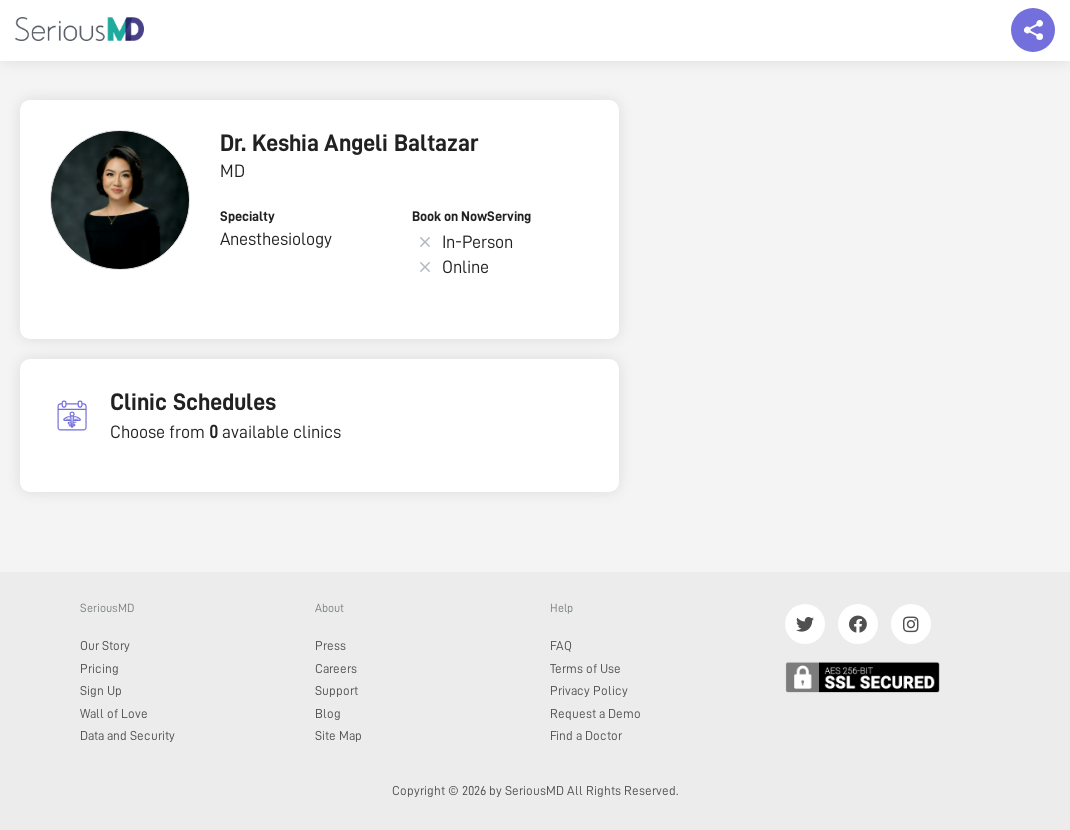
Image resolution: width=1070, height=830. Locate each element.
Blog (328, 713)
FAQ (561, 645)
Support (336, 690)
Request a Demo (595, 713)
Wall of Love (114, 713)
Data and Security (127, 735)
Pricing (99, 668)
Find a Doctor (586, 735)
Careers (336, 668)
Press (330, 645)
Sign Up (101, 690)
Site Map (338, 735)
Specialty (247, 216)
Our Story (105, 645)
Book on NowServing (471, 216)
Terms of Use (585, 668)
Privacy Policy (589, 690)
